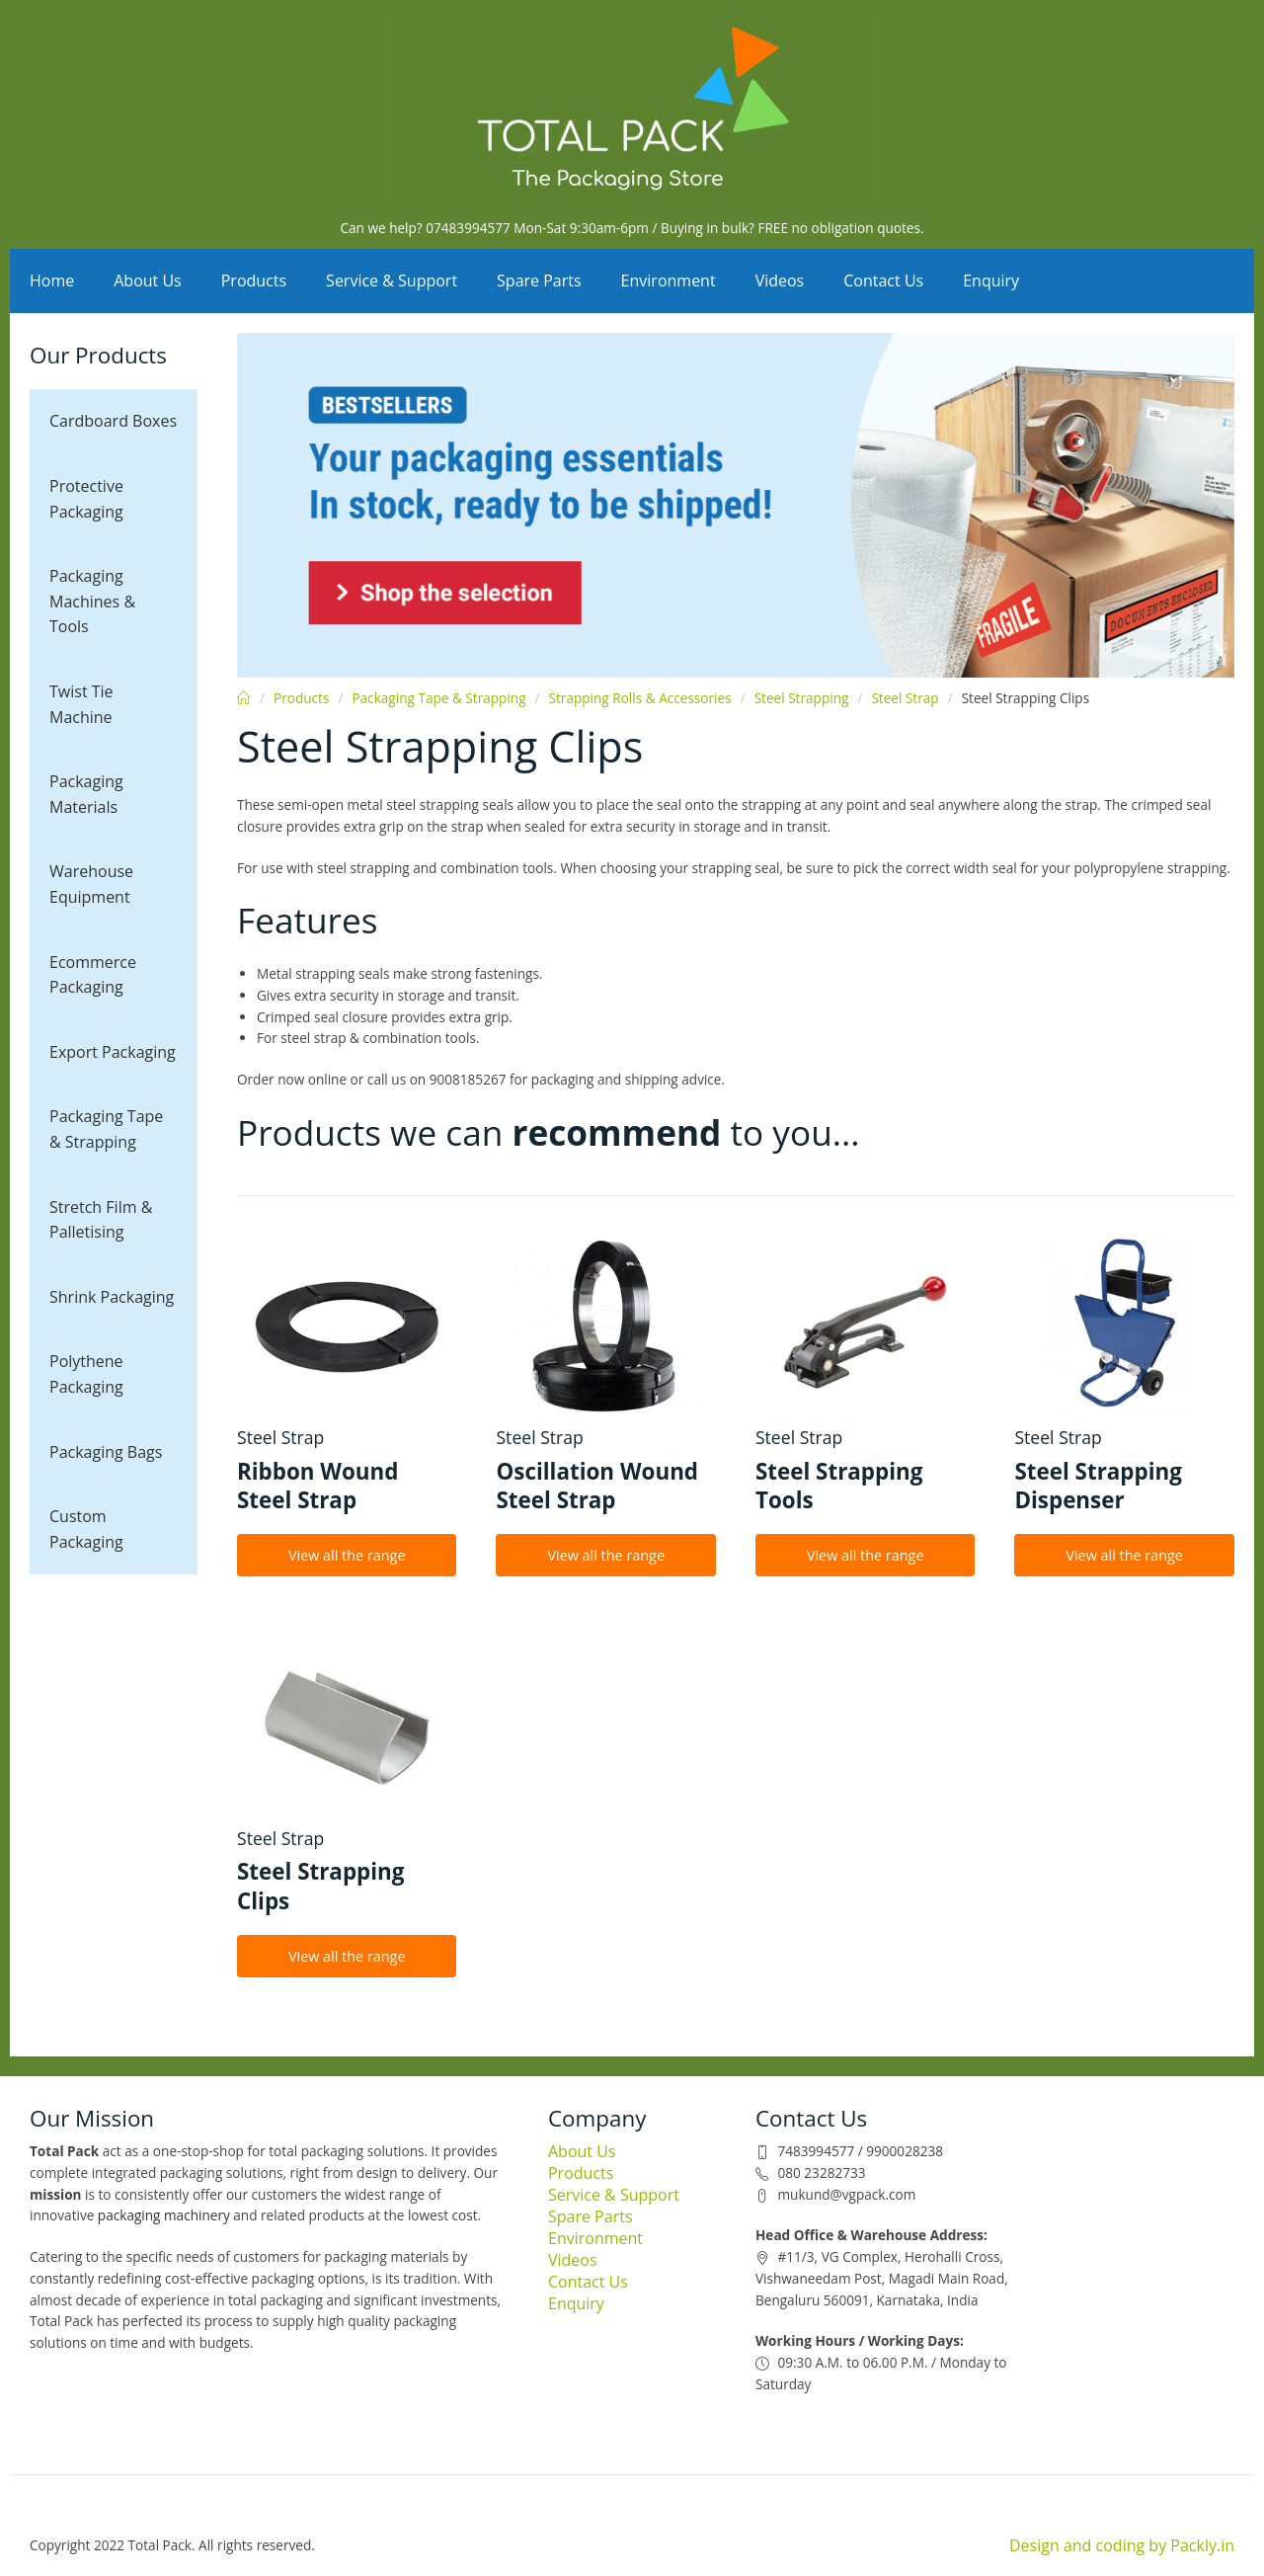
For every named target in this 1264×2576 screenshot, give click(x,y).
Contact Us (883, 280)
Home (52, 280)
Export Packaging (112, 1052)
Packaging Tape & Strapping (106, 1129)
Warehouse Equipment (91, 884)
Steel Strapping (801, 697)
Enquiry (991, 280)
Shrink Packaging (111, 1297)
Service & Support (391, 280)
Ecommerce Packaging (92, 975)
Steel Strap (904, 697)
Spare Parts (539, 280)
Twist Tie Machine (81, 704)
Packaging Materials (86, 794)
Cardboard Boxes (113, 421)
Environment (668, 280)
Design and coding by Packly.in (1121, 2545)
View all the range (347, 1555)
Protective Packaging (86, 499)
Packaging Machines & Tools (92, 601)
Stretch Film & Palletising (100, 1220)
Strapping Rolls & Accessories (640, 697)
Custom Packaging (86, 1529)
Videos (780, 280)
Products (253, 280)
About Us (148, 280)
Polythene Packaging (86, 1374)
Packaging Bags (105, 1452)
